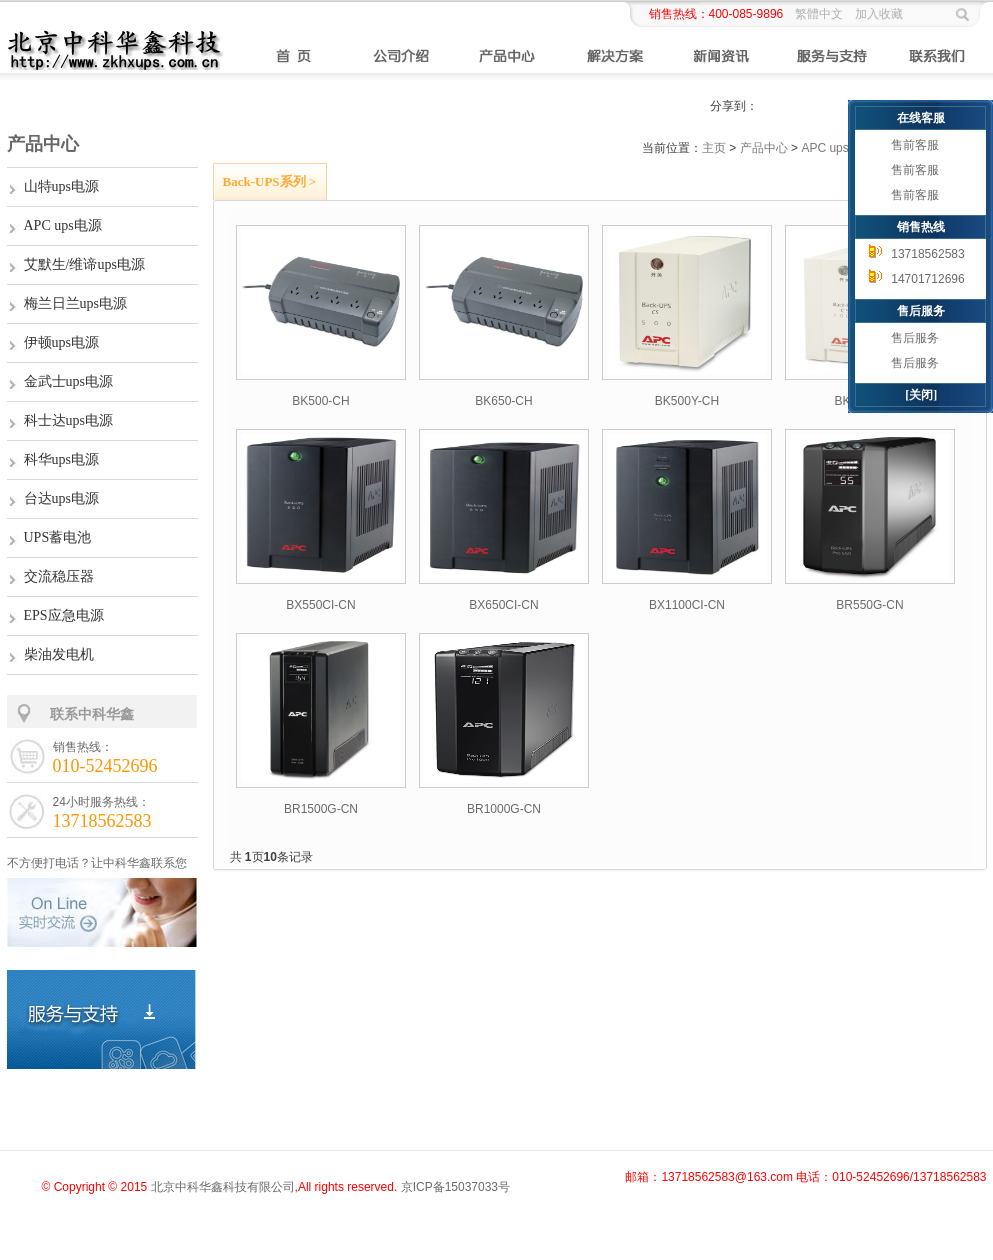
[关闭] (921, 395)
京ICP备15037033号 (455, 1187)
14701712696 (927, 279)
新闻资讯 (722, 56)
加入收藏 (879, 14)
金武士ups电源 (68, 381)
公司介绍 (401, 56)
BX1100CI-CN (687, 605)
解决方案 (615, 56)
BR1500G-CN (321, 809)
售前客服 (915, 145)
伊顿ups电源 (61, 342)
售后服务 (915, 338)
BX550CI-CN (320, 605)
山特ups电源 (61, 186)
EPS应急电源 (64, 615)
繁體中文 (819, 14)
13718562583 (927, 254)
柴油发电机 (59, 654)
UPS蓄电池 (58, 537)
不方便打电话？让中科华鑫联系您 (97, 863)
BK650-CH (503, 401)
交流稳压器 (59, 576)
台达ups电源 (61, 498)
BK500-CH (320, 401)
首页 (293, 56)
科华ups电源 (61, 459)
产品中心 (508, 56)
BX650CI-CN (503, 605)
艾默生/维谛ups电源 (84, 264)
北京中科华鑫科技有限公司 (223, 1187)
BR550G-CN (869, 605)
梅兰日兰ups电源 (75, 303)
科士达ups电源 (68, 420)
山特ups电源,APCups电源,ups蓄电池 (77, 42)
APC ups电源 (63, 225)
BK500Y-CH (687, 401)
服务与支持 (830, 56)
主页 (714, 148)
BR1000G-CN (504, 809)
